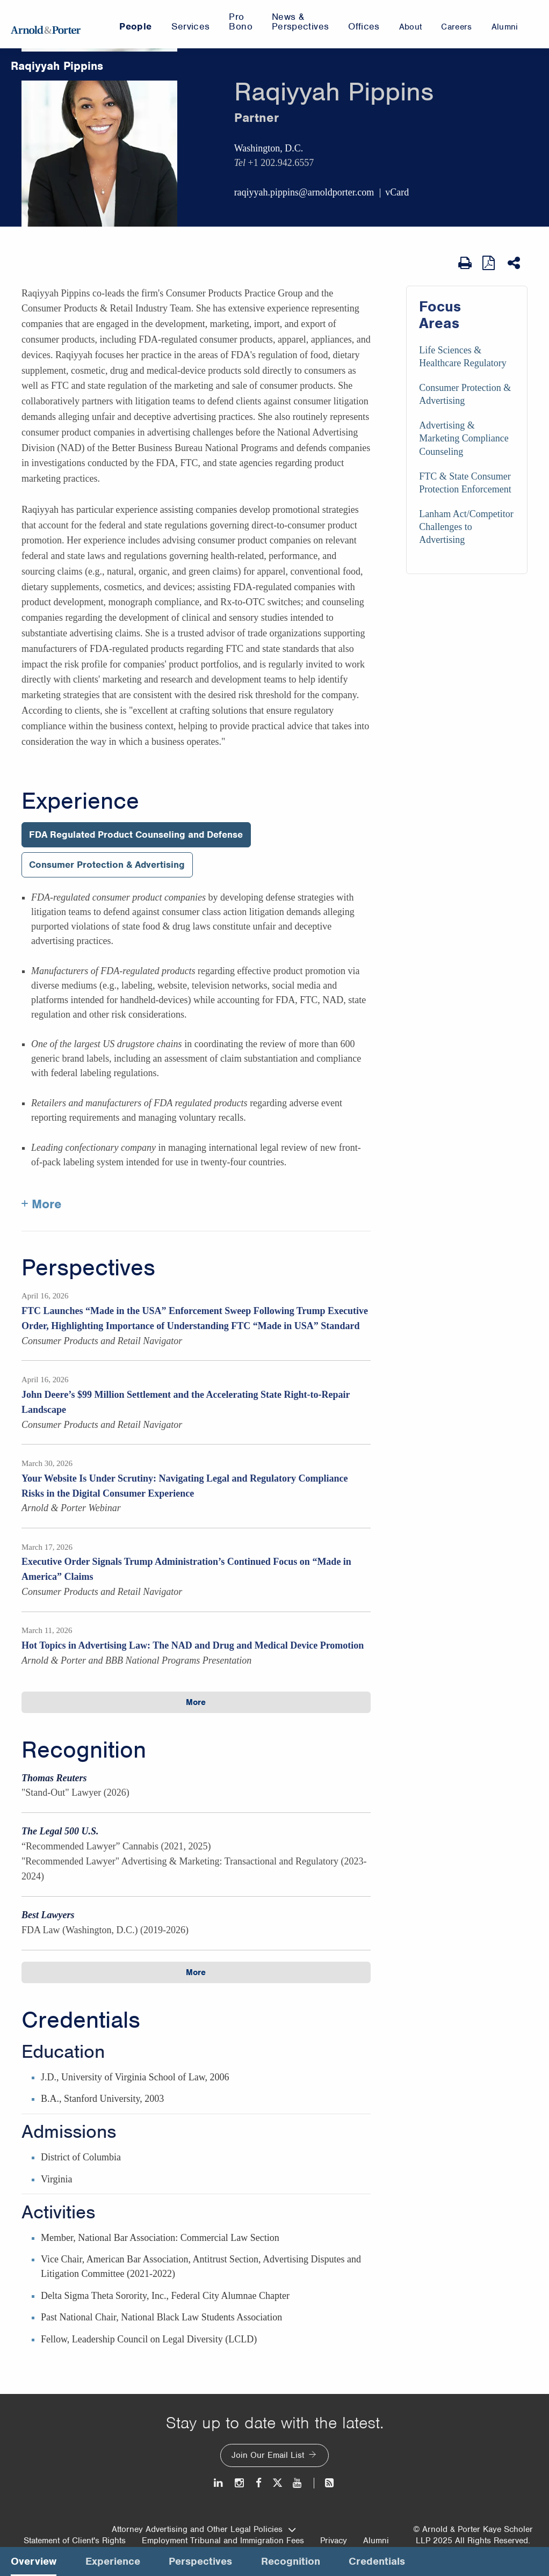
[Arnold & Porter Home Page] (46, 24)
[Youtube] (298, 2483)
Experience (80, 801)
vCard (397, 192)
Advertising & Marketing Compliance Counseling (463, 438)
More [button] (196, 1702)
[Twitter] (277, 2483)
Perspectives (88, 1267)
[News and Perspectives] (324, 2483)
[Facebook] (259, 2483)
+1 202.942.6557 (281, 162)
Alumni (376, 2540)
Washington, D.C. (269, 148)
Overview (33, 2561)
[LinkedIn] (219, 2483)
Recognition (83, 1750)
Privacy (333, 2540)
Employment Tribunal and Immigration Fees (223, 2540)
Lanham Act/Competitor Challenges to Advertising (466, 527)
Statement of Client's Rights (75, 2540)
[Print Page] (465, 263)
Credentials (80, 2020)
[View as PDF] (489, 262)
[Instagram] (240, 2483)
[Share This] (515, 263)
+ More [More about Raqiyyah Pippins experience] (41, 1204)
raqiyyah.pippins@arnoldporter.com (304, 192)
